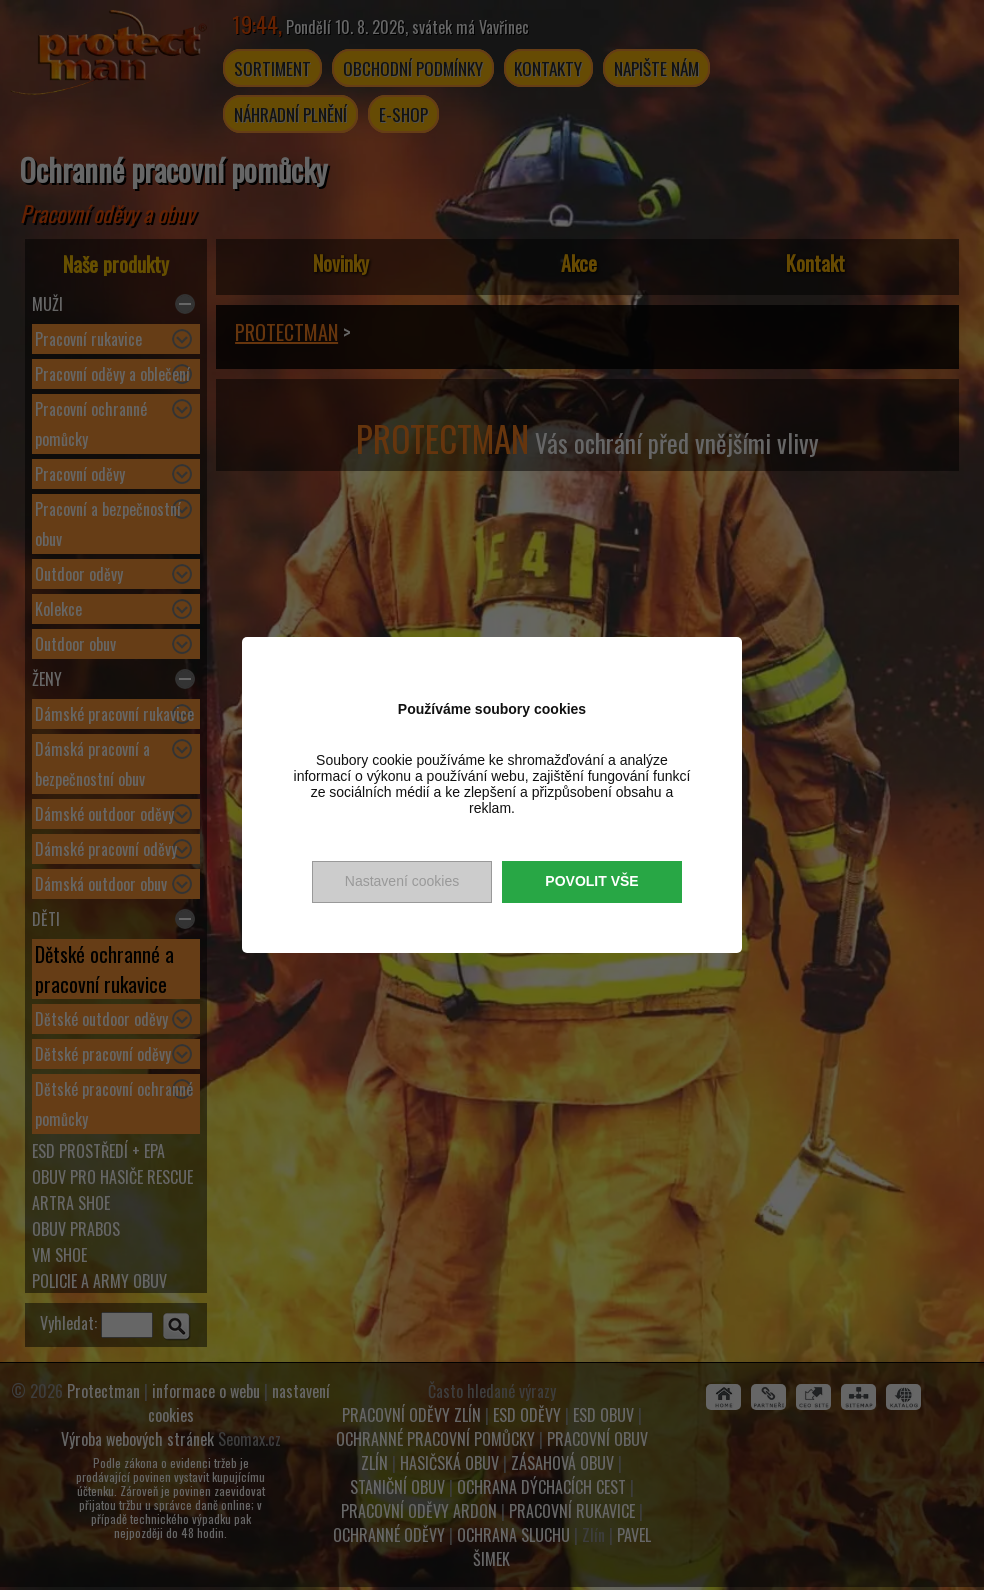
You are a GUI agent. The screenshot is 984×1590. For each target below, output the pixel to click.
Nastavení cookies (402, 881)
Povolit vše (591, 881)
